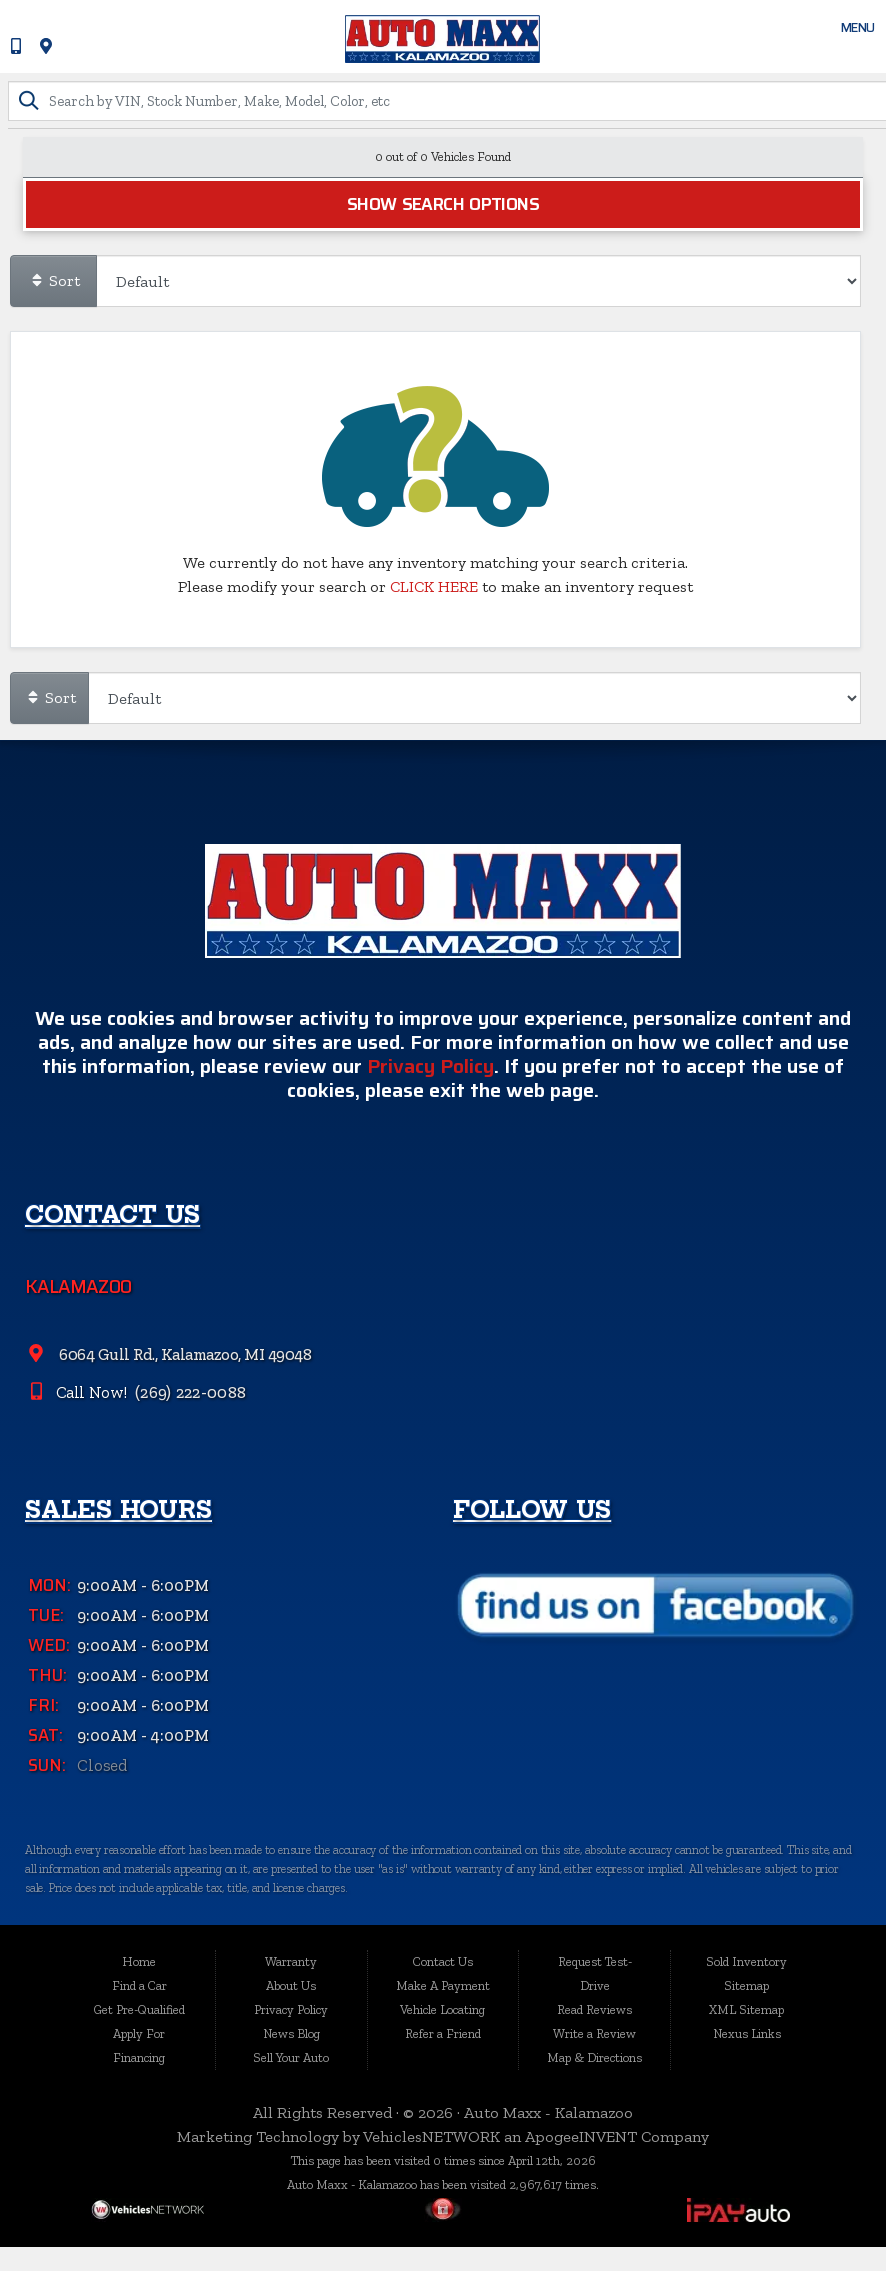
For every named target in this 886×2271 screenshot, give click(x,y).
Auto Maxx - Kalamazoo (548, 2112)
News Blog (291, 2033)
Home (139, 1961)
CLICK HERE (434, 587)
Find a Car (139, 1985)
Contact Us (443, 1961)
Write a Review (594, 2033)
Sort (55, 281)
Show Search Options (443, 205)
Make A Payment (443, 1985)
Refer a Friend (443, 2033)
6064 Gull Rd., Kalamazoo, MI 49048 (185, 1410)
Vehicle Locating (442, 2009)
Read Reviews (594, 2009)
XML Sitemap (746, 2009)
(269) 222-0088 (191, 1447)
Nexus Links (747, 2033)
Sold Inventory (746, 1961)
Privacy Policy (430, 1122)
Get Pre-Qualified (139, 2009)
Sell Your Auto (291, 2057)
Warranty (291, 1961)
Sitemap (746, 1985)
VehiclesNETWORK (431, 2136)
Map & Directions (594, 2057)
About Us (291, 1985)
